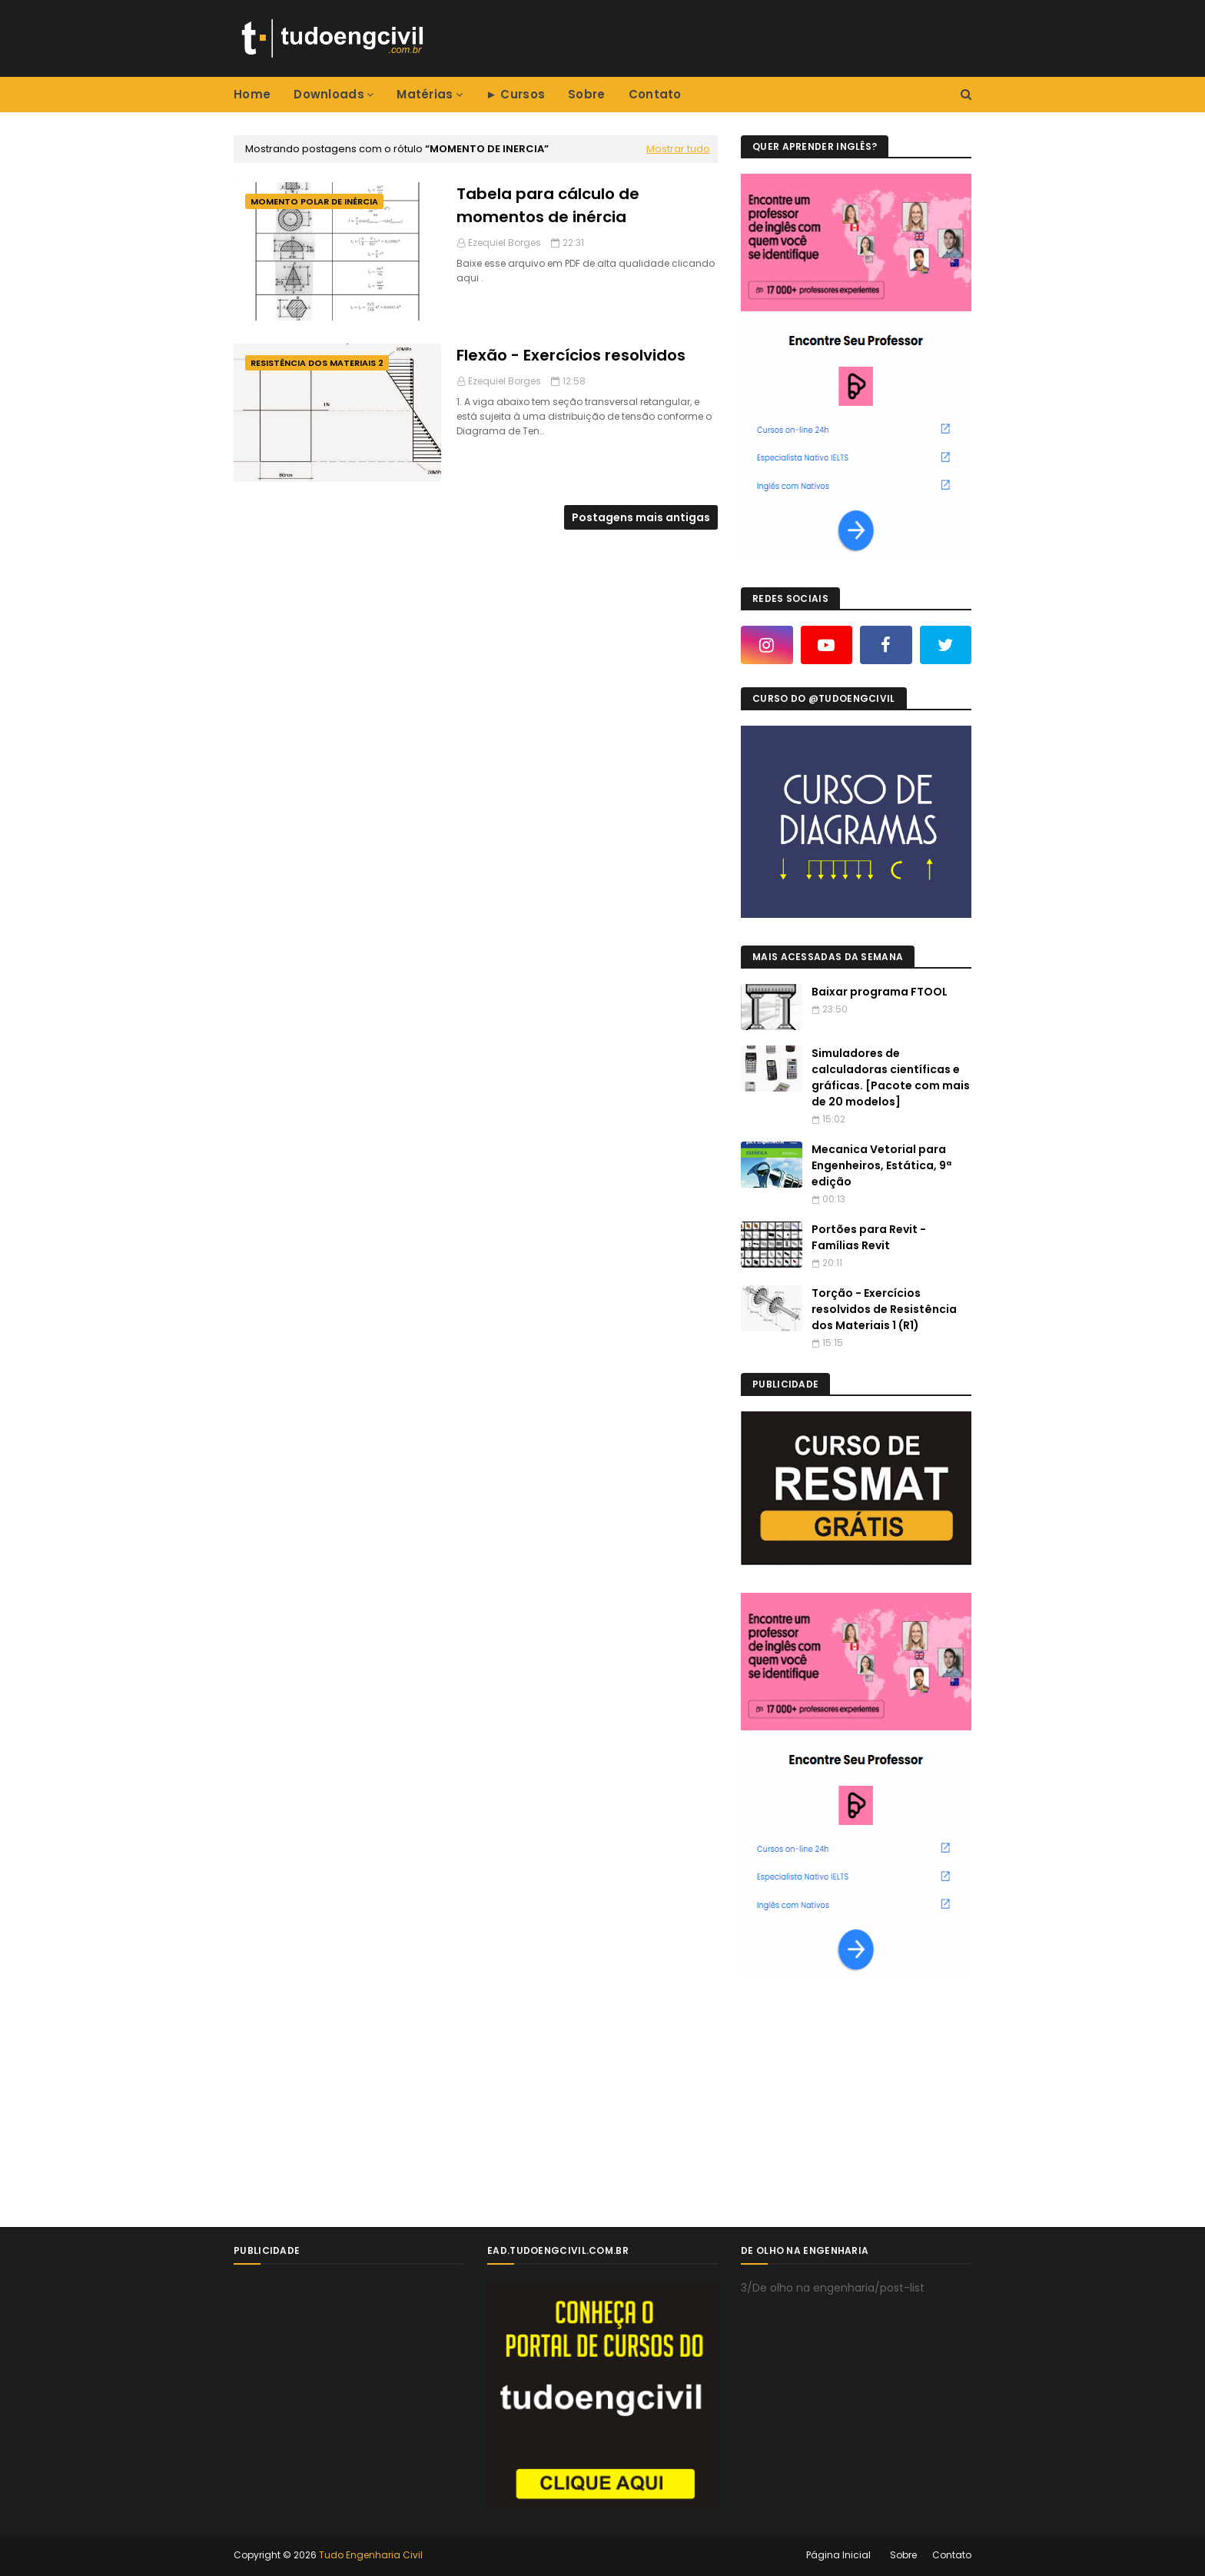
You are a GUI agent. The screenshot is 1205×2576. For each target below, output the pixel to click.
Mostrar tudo (678, 148)
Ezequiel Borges (504, 242)
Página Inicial (838, 2554)
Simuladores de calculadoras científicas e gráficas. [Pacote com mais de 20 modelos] (891, 1077)
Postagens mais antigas (641, 517)
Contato (951, 2554)
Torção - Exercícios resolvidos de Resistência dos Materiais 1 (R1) (884, 1309)
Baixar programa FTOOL (880, 991)
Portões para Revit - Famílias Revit (869, 1237)
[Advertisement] (856, 2102)
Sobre (903, 2554)
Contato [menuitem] (655, 94)
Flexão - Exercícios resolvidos (570, 355)
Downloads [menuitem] (329, 94)
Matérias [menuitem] (425, 94)
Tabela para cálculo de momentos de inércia (547, 205)
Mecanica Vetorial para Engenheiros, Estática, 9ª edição (881, 1165)
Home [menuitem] (252, 94)
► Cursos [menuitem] (515, 94)
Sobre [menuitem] (587, 94)
